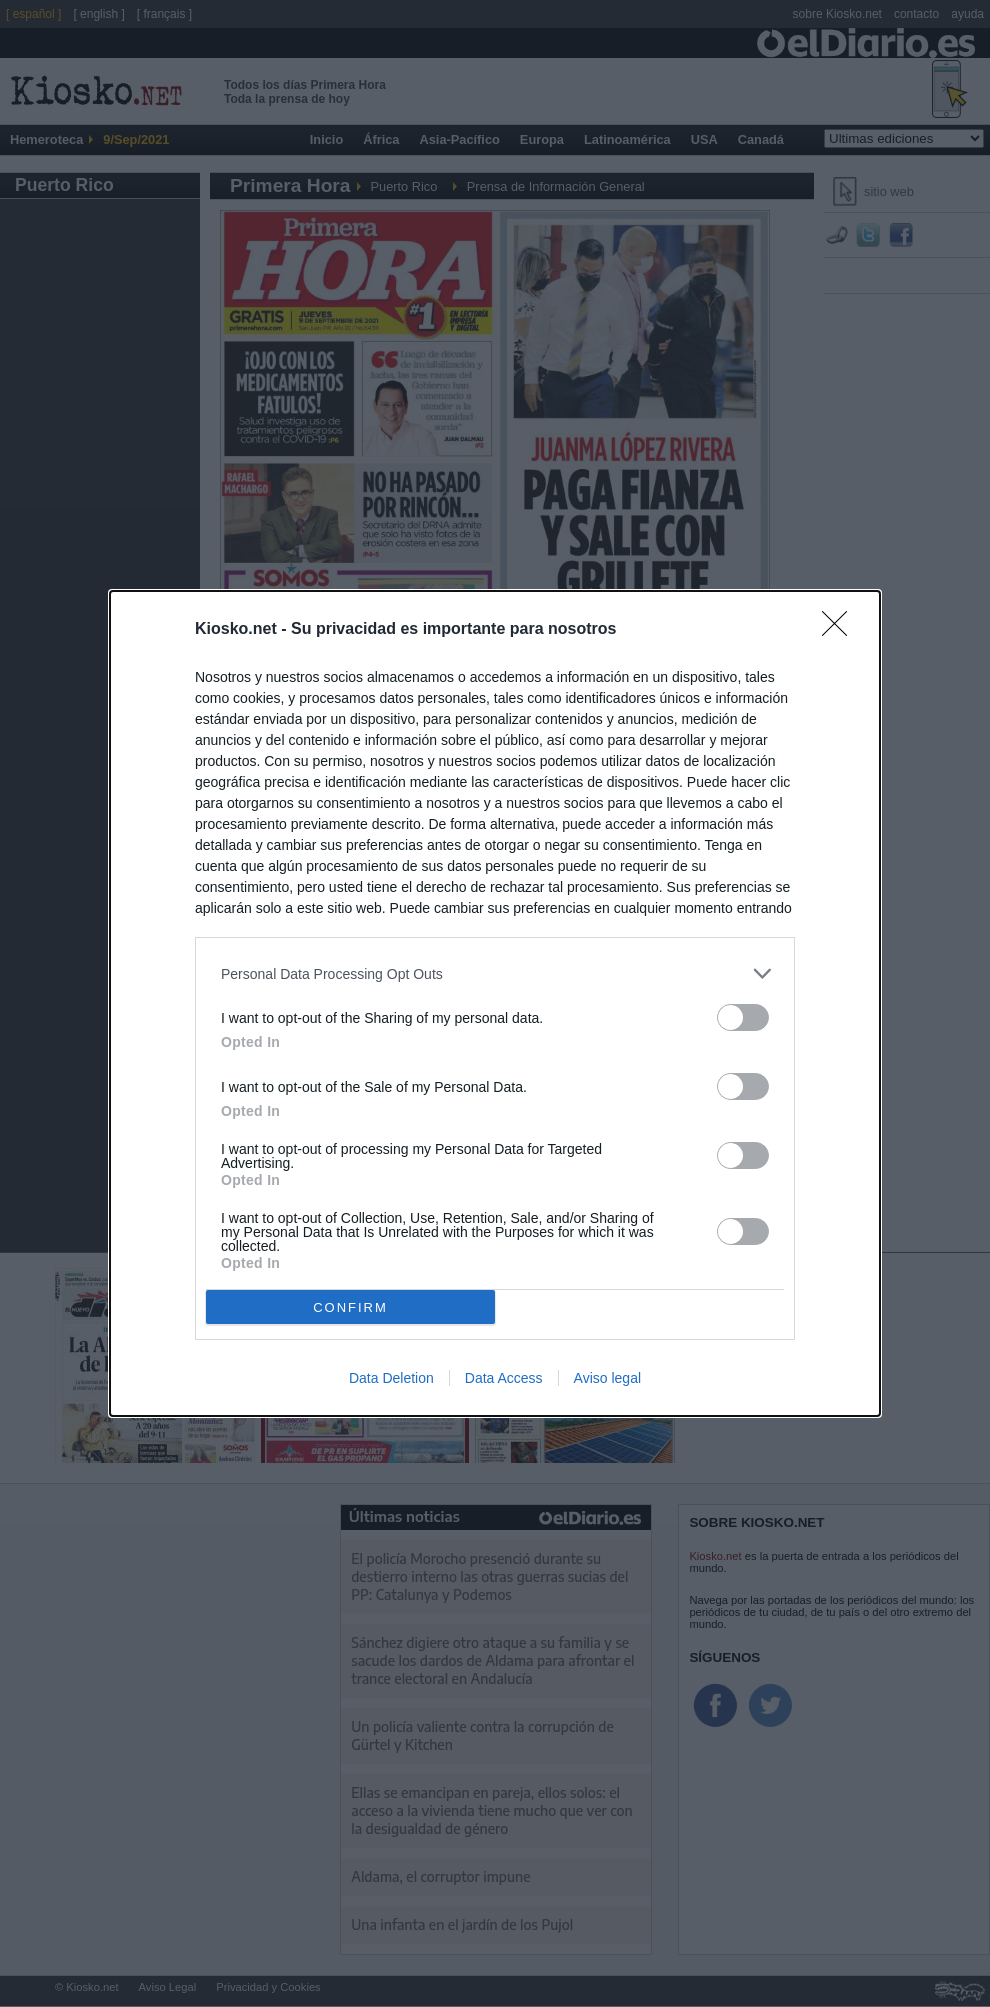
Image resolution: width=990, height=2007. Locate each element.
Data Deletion (391, 1378)
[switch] (743, 1017)
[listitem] (495, 973)
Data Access (504, 1378)
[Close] (841, 630)
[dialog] (495, 1003)
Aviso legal (607, 1378)
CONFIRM (350, 1307)
